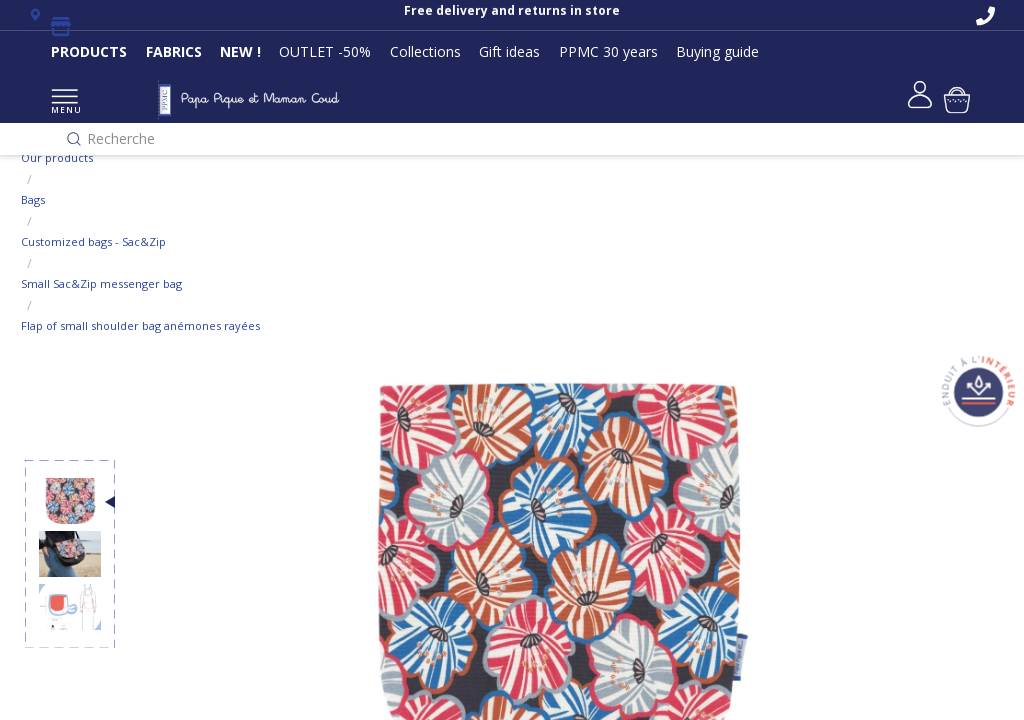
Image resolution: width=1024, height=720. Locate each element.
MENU (64, 102)
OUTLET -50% (325, 51)
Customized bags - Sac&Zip (93, 241)
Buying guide (717, 51)
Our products (57, 157)
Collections (425, 51)
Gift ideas (509, 51)
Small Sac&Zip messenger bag (101, 283)
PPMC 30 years (608, 51)
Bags (33, 199)
